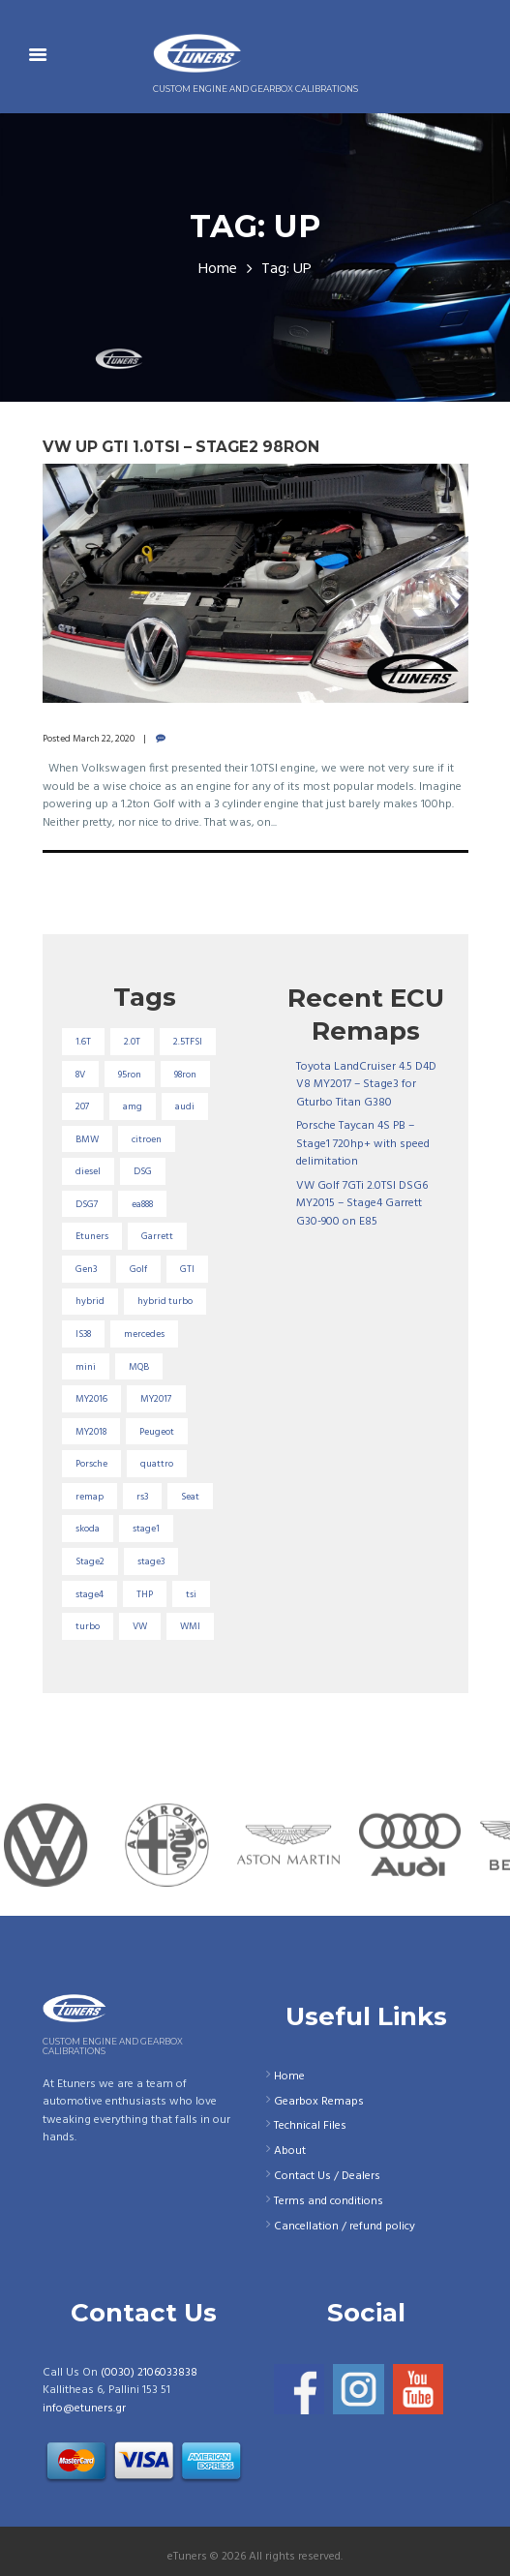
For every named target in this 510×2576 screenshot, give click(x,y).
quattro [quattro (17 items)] (156, 1463)
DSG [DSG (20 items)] (143, 1171)
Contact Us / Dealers (327, 2176)
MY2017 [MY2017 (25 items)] (156, 1399)
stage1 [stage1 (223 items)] (146, 1528)
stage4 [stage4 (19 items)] (89, 1594)
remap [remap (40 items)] (89, 1496)
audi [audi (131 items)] (185, 1106)
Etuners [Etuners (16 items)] (91, 1236)
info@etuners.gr (84, 2408)
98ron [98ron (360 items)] (185, 1074)
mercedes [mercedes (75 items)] (144, 1334)
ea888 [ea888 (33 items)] (142, 1204)
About (290, 2151)
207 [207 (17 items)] (82, 1106)
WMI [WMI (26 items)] (190, 1626)
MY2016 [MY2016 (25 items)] (91, 1399)
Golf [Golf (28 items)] (138, 1269)
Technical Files (310, 2126)
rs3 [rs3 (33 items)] (142, 1496)
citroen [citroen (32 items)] (147, 1139)
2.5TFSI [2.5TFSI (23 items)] (187, 1041)
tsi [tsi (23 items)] (191, 1594)
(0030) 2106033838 (149, 2372)
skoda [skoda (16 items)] (87, 1528)
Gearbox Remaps (319, 2101)
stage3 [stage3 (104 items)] (151, 1561)
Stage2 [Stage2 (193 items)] (90, 1561)
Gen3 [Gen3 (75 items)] (86, 1269)
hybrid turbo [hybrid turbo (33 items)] (165, 1301)
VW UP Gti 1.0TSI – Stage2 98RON (181, 447)
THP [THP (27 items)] (144, 1594)
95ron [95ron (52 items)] (129, 1074)
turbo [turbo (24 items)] (87, 1626)
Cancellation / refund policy (344, 2226)
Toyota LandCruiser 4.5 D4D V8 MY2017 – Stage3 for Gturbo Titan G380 (366, 1084)
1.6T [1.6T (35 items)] (83, 1041)
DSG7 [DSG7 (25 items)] (87, 1204)
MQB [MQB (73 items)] (139, 1367)
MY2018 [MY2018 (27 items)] (90, 1432)
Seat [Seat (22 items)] (190, 1496)
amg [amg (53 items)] (132, 1106)
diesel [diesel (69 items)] (88, 1171)
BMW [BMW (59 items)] (87, 1139)
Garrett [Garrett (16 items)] (157, 1236)
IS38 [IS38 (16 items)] (83, 1334)
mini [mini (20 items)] (85, 1367)
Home (217, 269)
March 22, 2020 (104, 738)
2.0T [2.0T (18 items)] (132, 1041)
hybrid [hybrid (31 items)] (90, 1301)
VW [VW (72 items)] (140, 1626)
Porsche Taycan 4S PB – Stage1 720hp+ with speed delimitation (363, 1143)
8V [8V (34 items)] (80, 1074)
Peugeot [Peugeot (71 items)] (156, 1432)
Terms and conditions (328, 2201)
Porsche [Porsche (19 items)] (91, 1463)
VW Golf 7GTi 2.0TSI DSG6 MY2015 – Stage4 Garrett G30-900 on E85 (362, 1203)
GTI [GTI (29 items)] (187, 1269)
